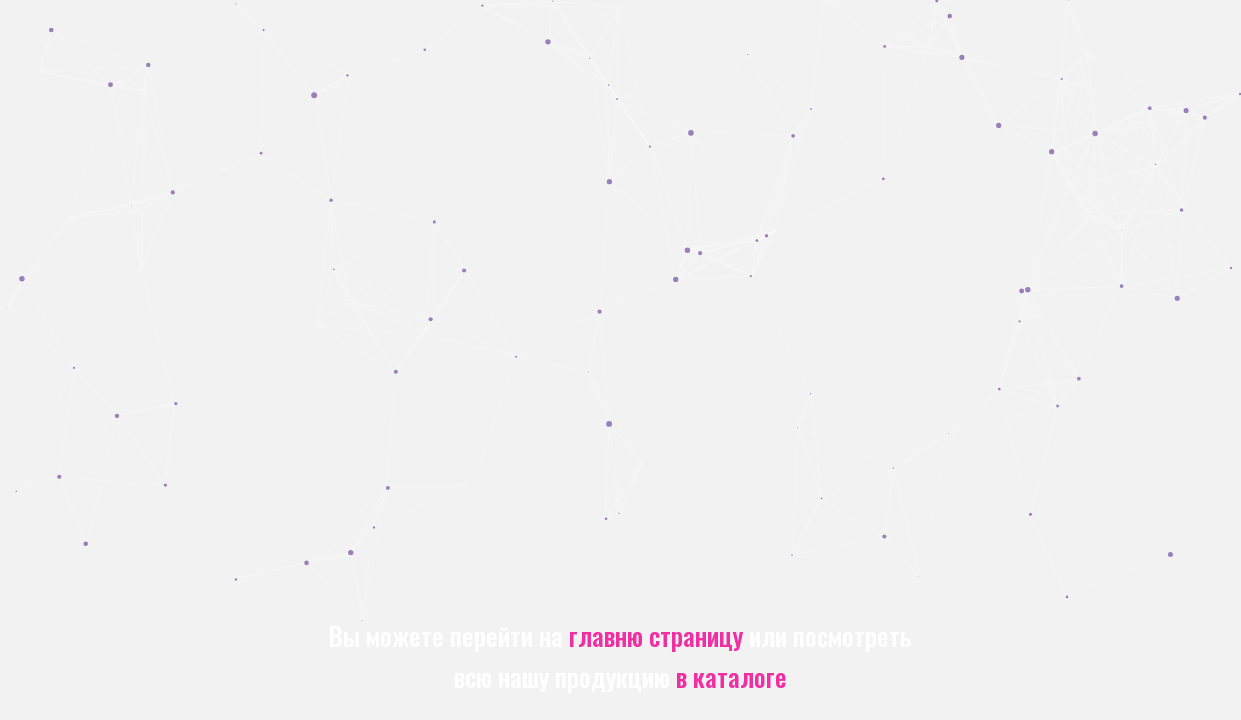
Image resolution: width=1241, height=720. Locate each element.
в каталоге (731, 676)
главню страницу (656, 635)
